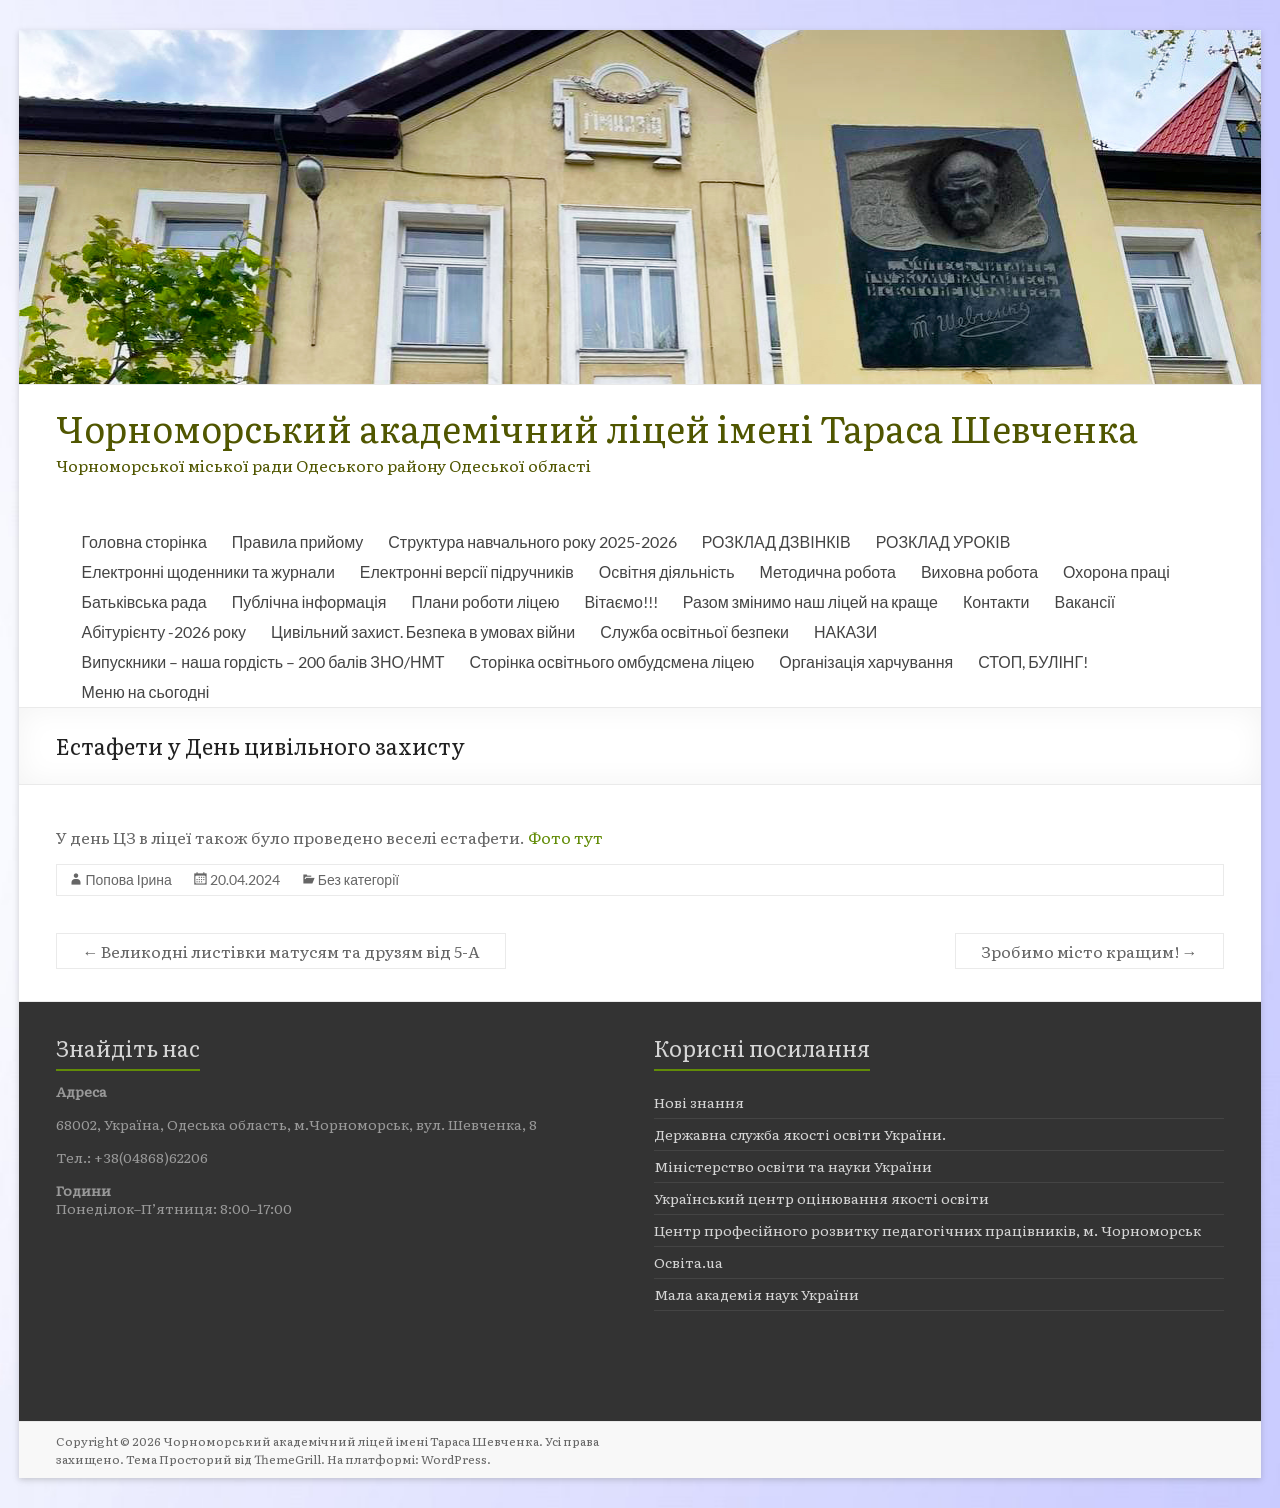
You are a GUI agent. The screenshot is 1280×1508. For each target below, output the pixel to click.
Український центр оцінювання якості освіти (821, 1198)
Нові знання (699, 1102)
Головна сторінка (143, 541)
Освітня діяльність (667, 571)
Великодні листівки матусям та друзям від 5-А (281, 951)
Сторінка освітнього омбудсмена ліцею (612, 661)
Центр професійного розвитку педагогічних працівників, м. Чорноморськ (927, 1230)
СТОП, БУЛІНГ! (1033, 661)
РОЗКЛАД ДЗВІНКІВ (776, 541)
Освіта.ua (688, 1262)
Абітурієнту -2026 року (163, 631)
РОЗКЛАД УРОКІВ (943, 541)
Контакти (996, 601)
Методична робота (827, 571)
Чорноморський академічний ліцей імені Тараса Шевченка (597, 427)
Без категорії (358, 879)
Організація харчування (866, 661)
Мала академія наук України (756, 1294)
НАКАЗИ (845, 631)
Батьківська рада (143, 601)
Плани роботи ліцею (485, 601)
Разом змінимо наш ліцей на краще (810, 601)
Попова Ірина (128, 879)
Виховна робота (979, 571)
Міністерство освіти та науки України (793, 1166)
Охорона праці (1116, 571)
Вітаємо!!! (620, 601)
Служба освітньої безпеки (694, 631)
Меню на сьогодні (145, 691)
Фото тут (564, 837)
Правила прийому (297, 541)
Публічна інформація (309, 601)
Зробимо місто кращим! (1089, 951)
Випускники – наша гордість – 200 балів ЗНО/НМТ (262, 661)
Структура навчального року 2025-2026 (532, 541)
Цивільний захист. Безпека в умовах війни (423, 631)
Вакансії (1085, 601)
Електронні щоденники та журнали (207, 571)
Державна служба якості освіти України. (800, 1134)
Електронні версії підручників (467, 571)
